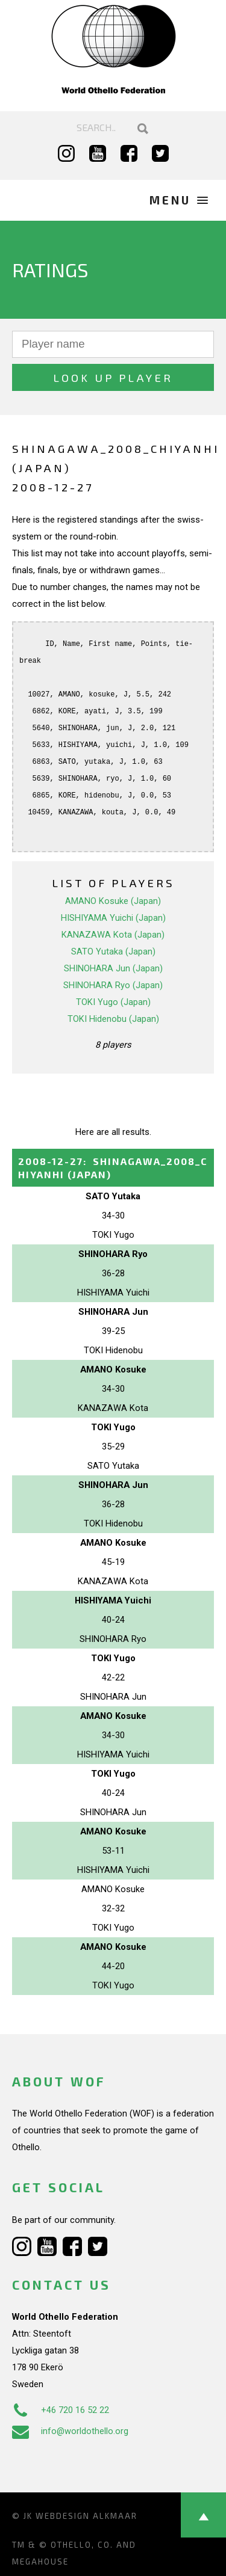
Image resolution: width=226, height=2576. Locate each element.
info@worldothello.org (70, 2431)
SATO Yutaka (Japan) (113, 951)
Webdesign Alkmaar (86, 2516)
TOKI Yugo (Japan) (113, 1002)
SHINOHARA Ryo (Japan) (113, 985)
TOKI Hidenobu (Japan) (113, 1018)
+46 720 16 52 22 (60, 2410)
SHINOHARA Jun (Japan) (113, 968)
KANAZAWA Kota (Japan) (113, 934)
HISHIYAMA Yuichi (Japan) (113, 917)
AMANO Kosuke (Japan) (113, 901)
